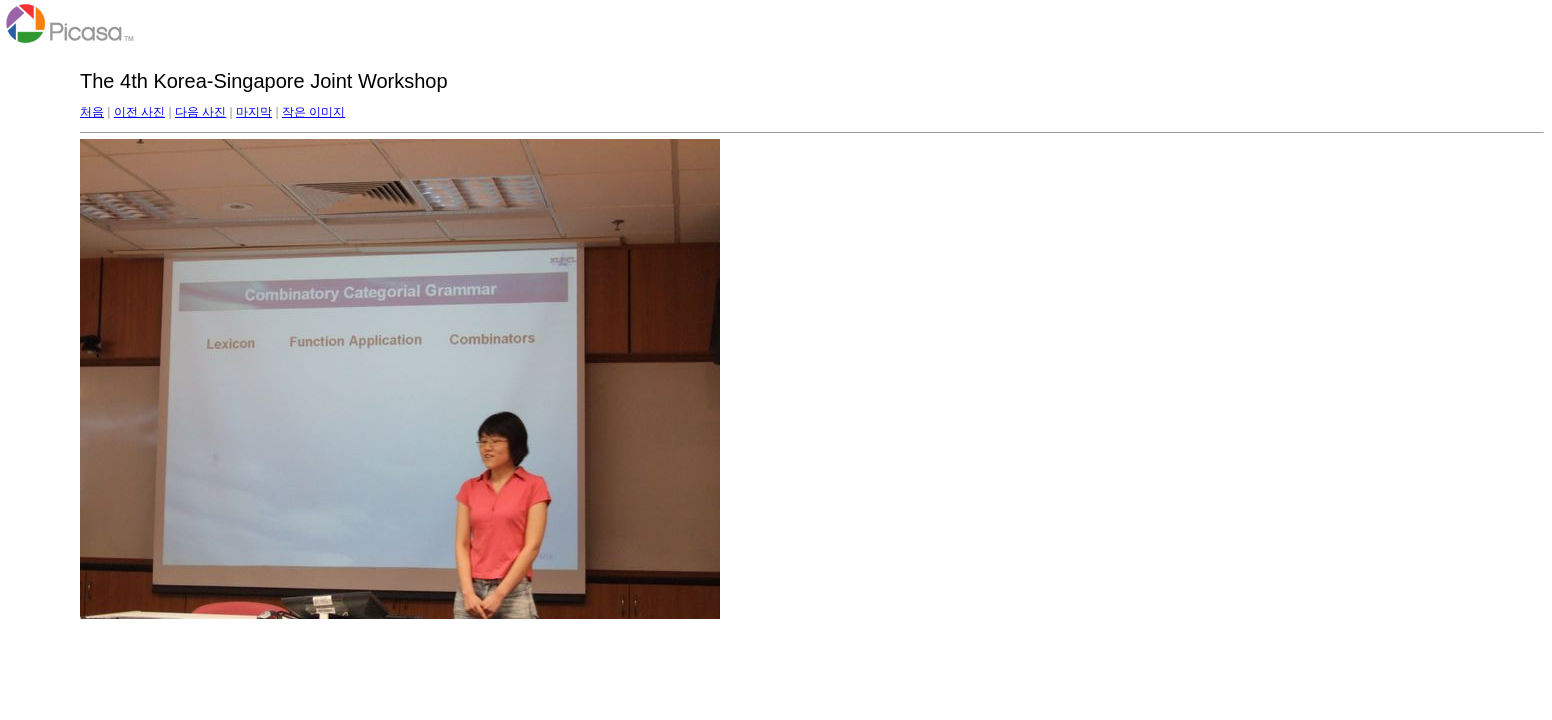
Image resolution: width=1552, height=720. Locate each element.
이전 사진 (139, 112)
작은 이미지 (313, 112)
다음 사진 (200, 112)
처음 (92, 112)
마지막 (254, 112)
